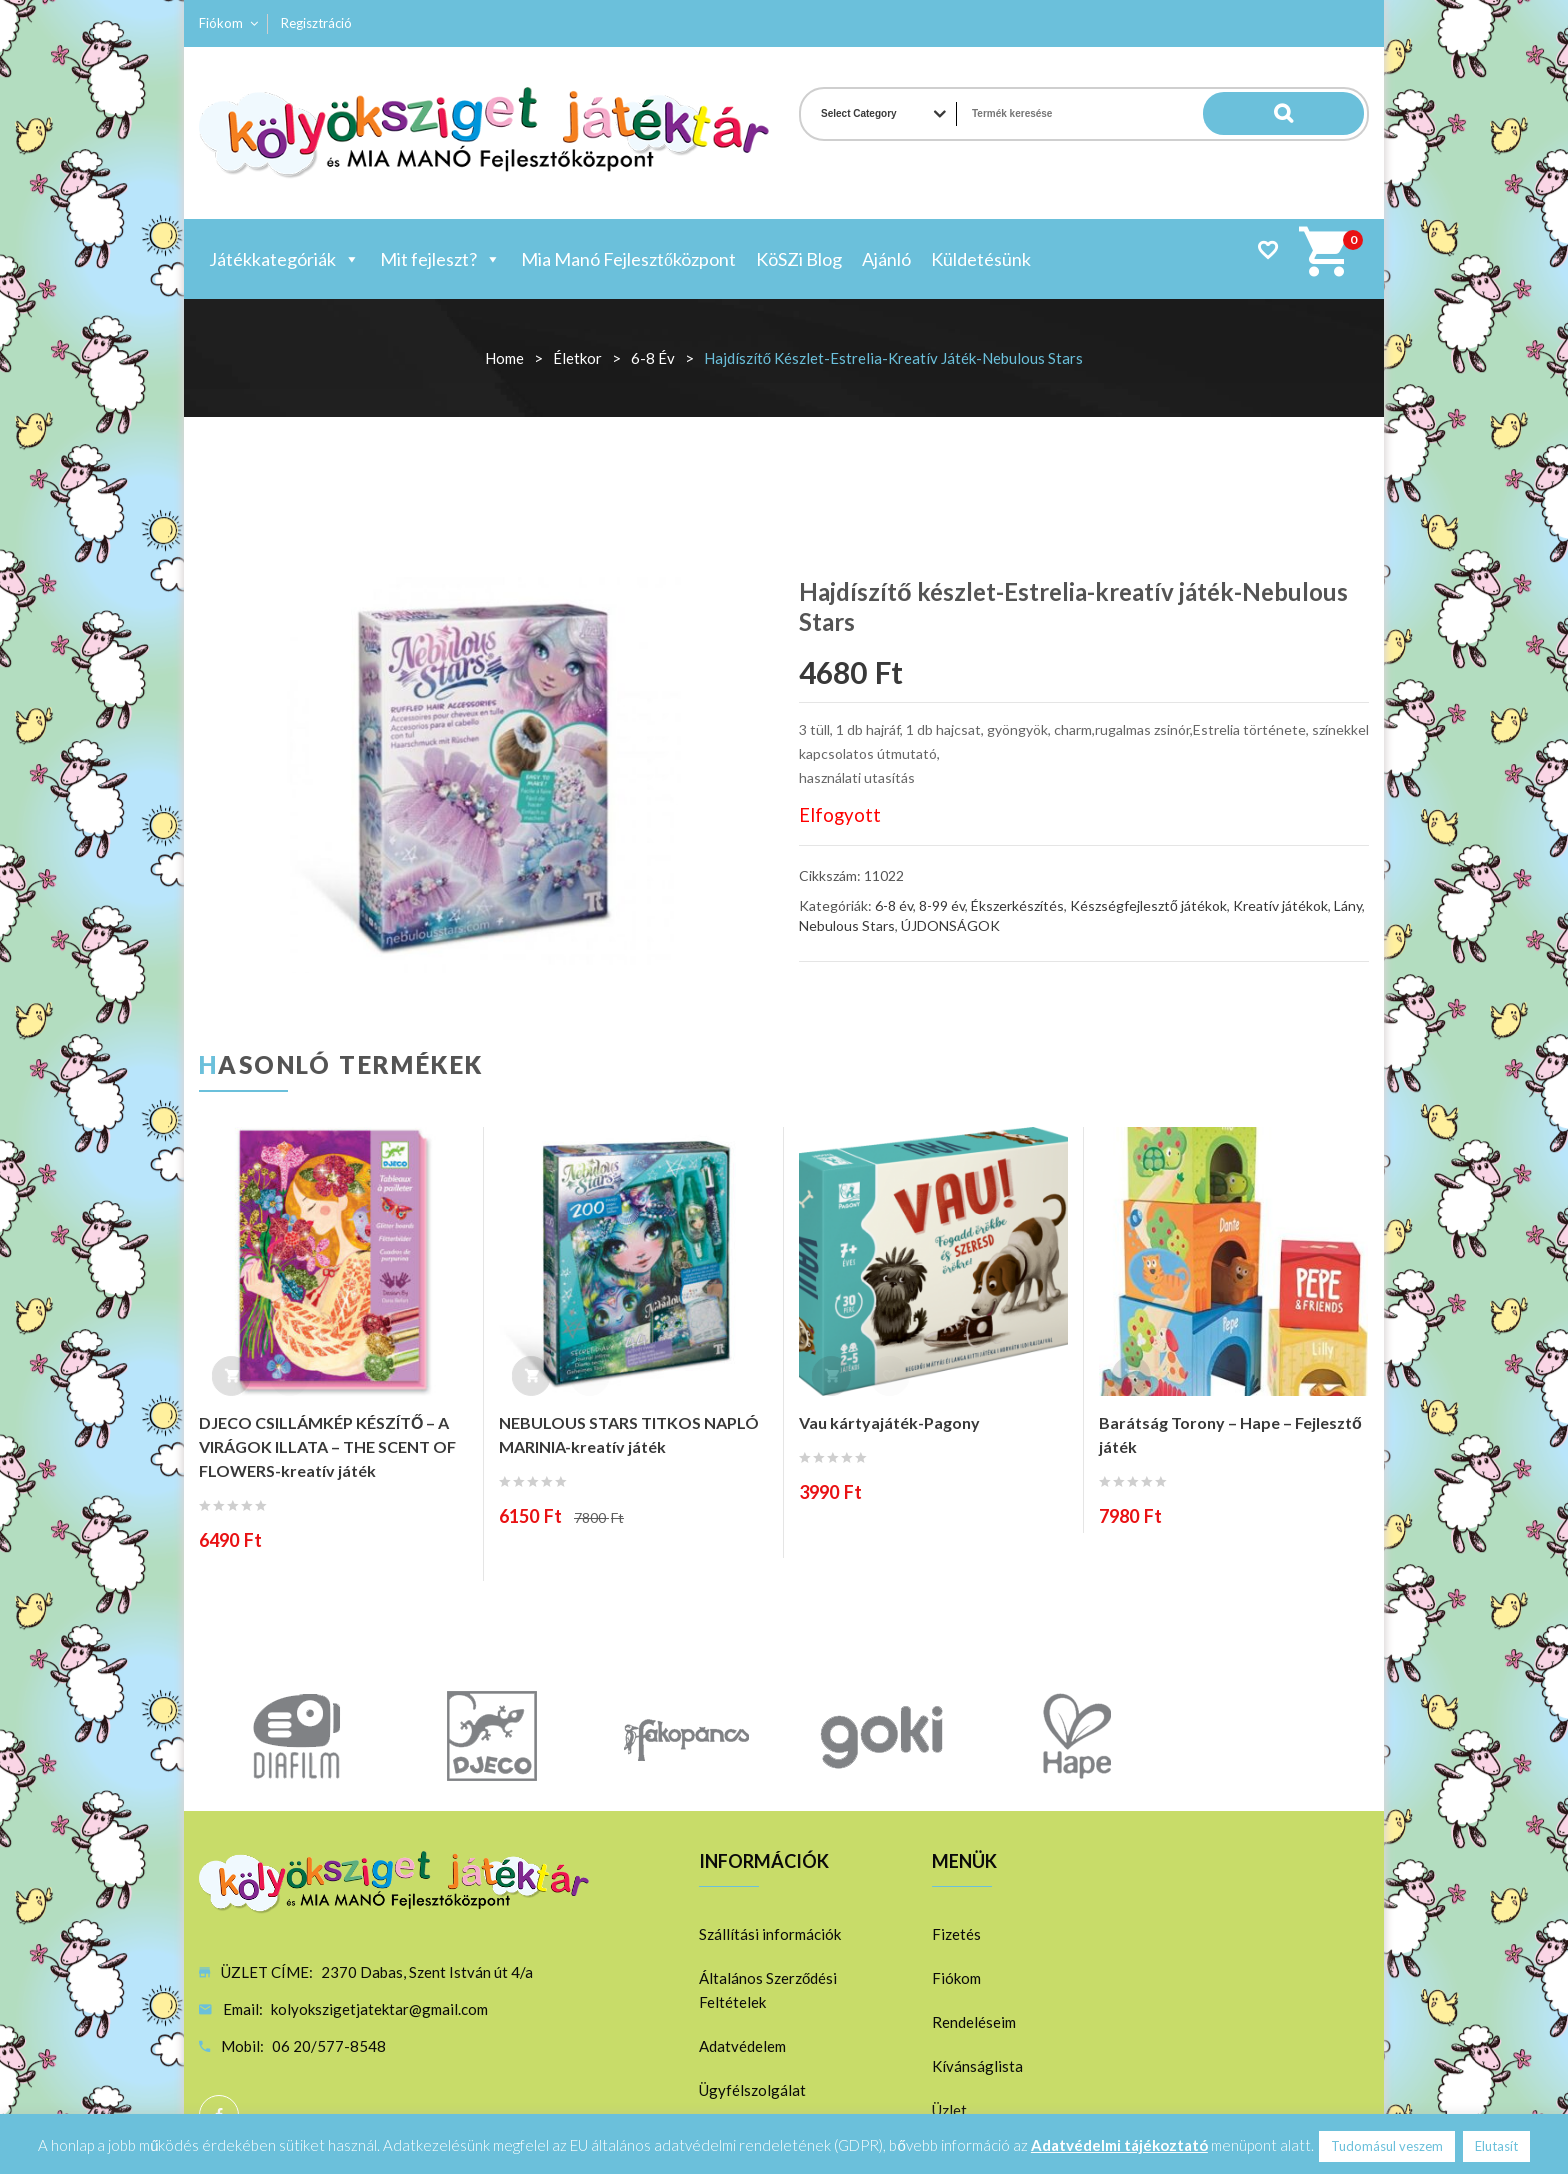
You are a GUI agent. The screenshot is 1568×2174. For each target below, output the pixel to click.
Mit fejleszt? (440, 259)
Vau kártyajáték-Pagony (889, 1422)
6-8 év (653, 358)
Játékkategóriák (284, 259)
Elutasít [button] (1496, 2146)
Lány (1348, 905)
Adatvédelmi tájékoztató (1119, 2145)
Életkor (577, 358)
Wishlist (1267, 249)
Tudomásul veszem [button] (1387, 2146)
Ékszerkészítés (1017, 905)
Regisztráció (316, 23)
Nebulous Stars (847, 925)
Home (504, 358)
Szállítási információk (770, 1934)
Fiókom (221, 23)
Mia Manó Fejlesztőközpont (628, 259)
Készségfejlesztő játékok (1148, 905)
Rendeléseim (974, 2022)
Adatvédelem (742, 2046)
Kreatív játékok (1280, 905)
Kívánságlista (977, 2066)
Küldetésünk (981, 259)
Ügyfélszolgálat (752, 2090)
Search (1324, 114)
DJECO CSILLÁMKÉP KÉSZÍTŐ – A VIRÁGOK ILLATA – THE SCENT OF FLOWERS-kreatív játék (327, 1446)
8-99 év (942, 905)
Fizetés (956, 1934)
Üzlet (949, 2110)
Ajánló (886, 259)
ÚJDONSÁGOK (950, 925)
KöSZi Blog (799, 259)
